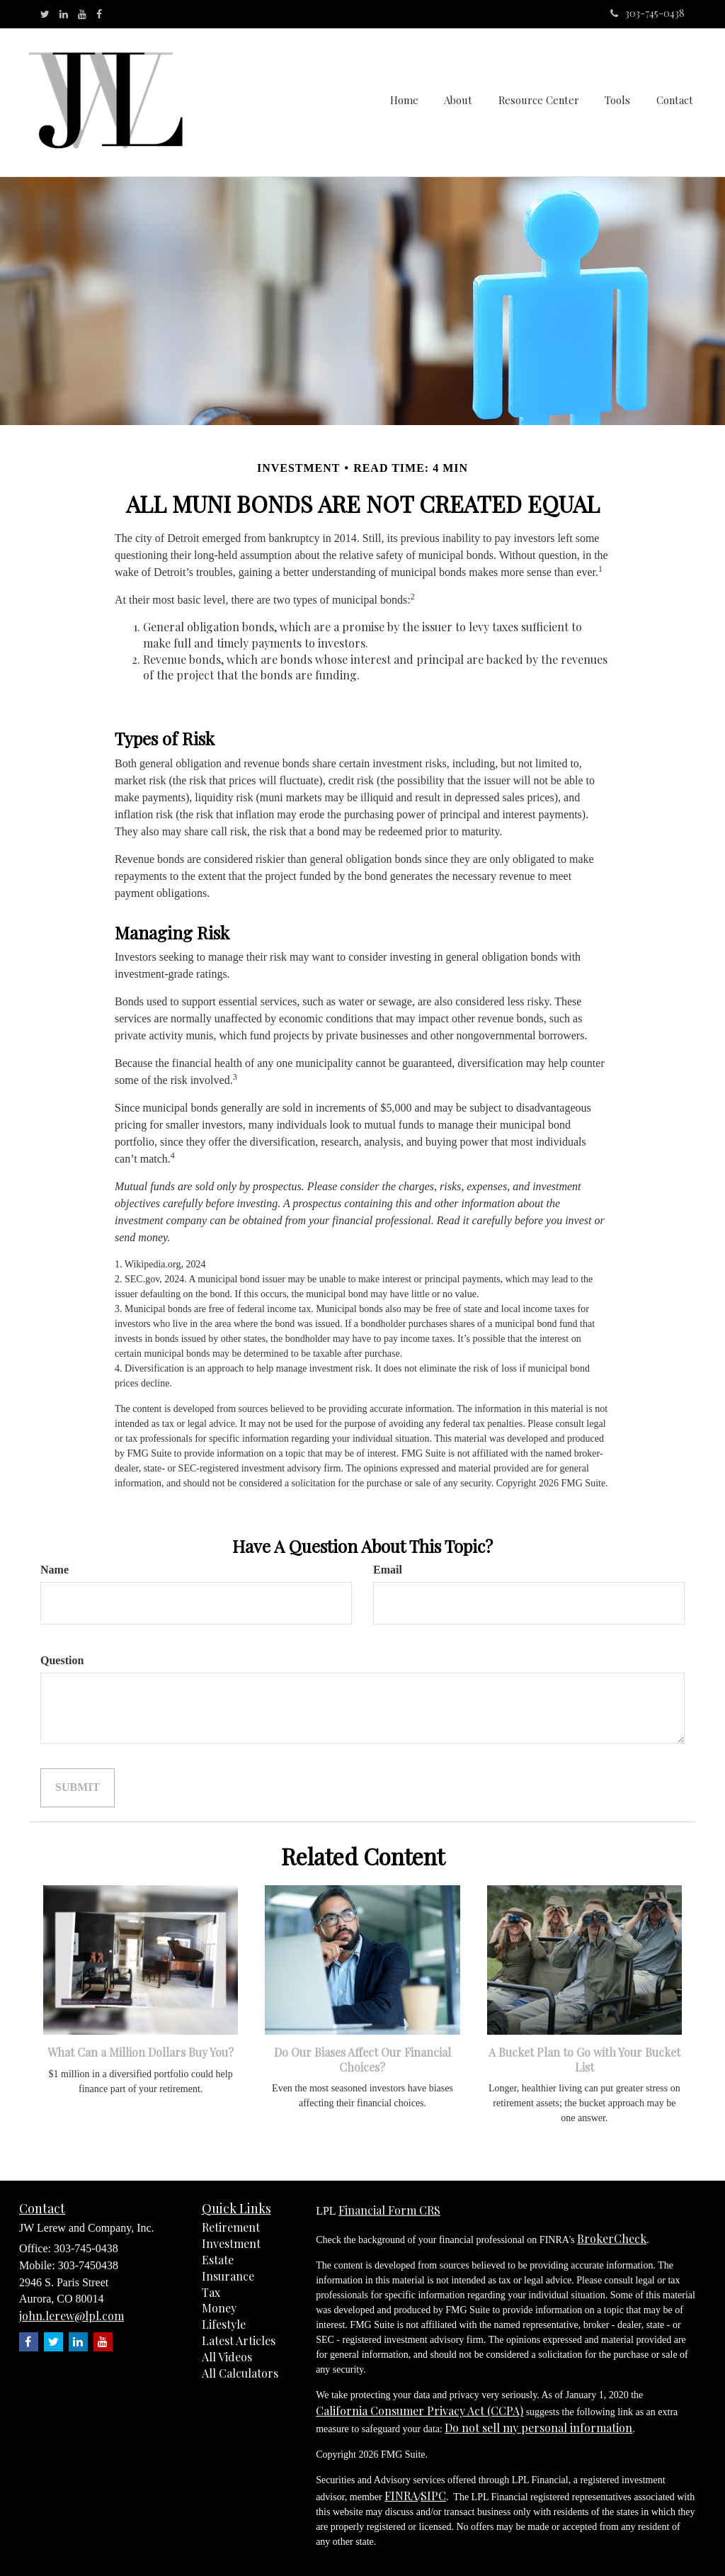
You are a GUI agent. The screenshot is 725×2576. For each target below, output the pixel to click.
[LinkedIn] (63, 14)
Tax (211, 2292)
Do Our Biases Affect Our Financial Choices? (362, 2059)
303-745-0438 (647, 13)
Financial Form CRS (389, 2210)
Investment (231, 2243)
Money (219, 2307)
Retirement (231, 2227)
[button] (462, 102)
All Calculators (240, 2373)
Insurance (228, 2276)
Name (54, 1570)
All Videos (227, 2356)
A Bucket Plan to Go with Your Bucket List (584, 2059)
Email (387, 1570)
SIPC (433, 2495)
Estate (218, 2259)
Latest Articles (238, 2340)
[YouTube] (82, 14)
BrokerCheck (611, 2238)
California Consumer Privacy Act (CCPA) (419, 2410)
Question (62, 1660)
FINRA (401, 2495)
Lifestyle (224, 2324)
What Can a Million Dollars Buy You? (140, 2052)
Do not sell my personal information (538, 2427)
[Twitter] (45, 14)
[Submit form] (77, 1787)
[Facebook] (99, 14)
